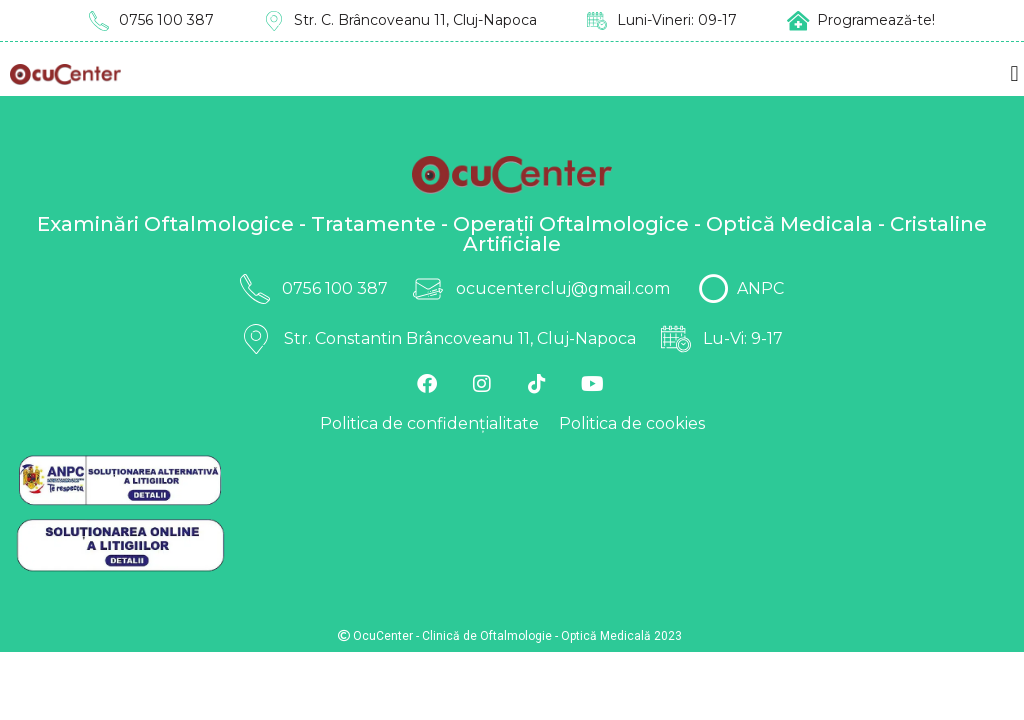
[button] (1014, 74)
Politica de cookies (632, 423)
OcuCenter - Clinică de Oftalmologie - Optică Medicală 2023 (510, 636)
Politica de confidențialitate (429, 423)
